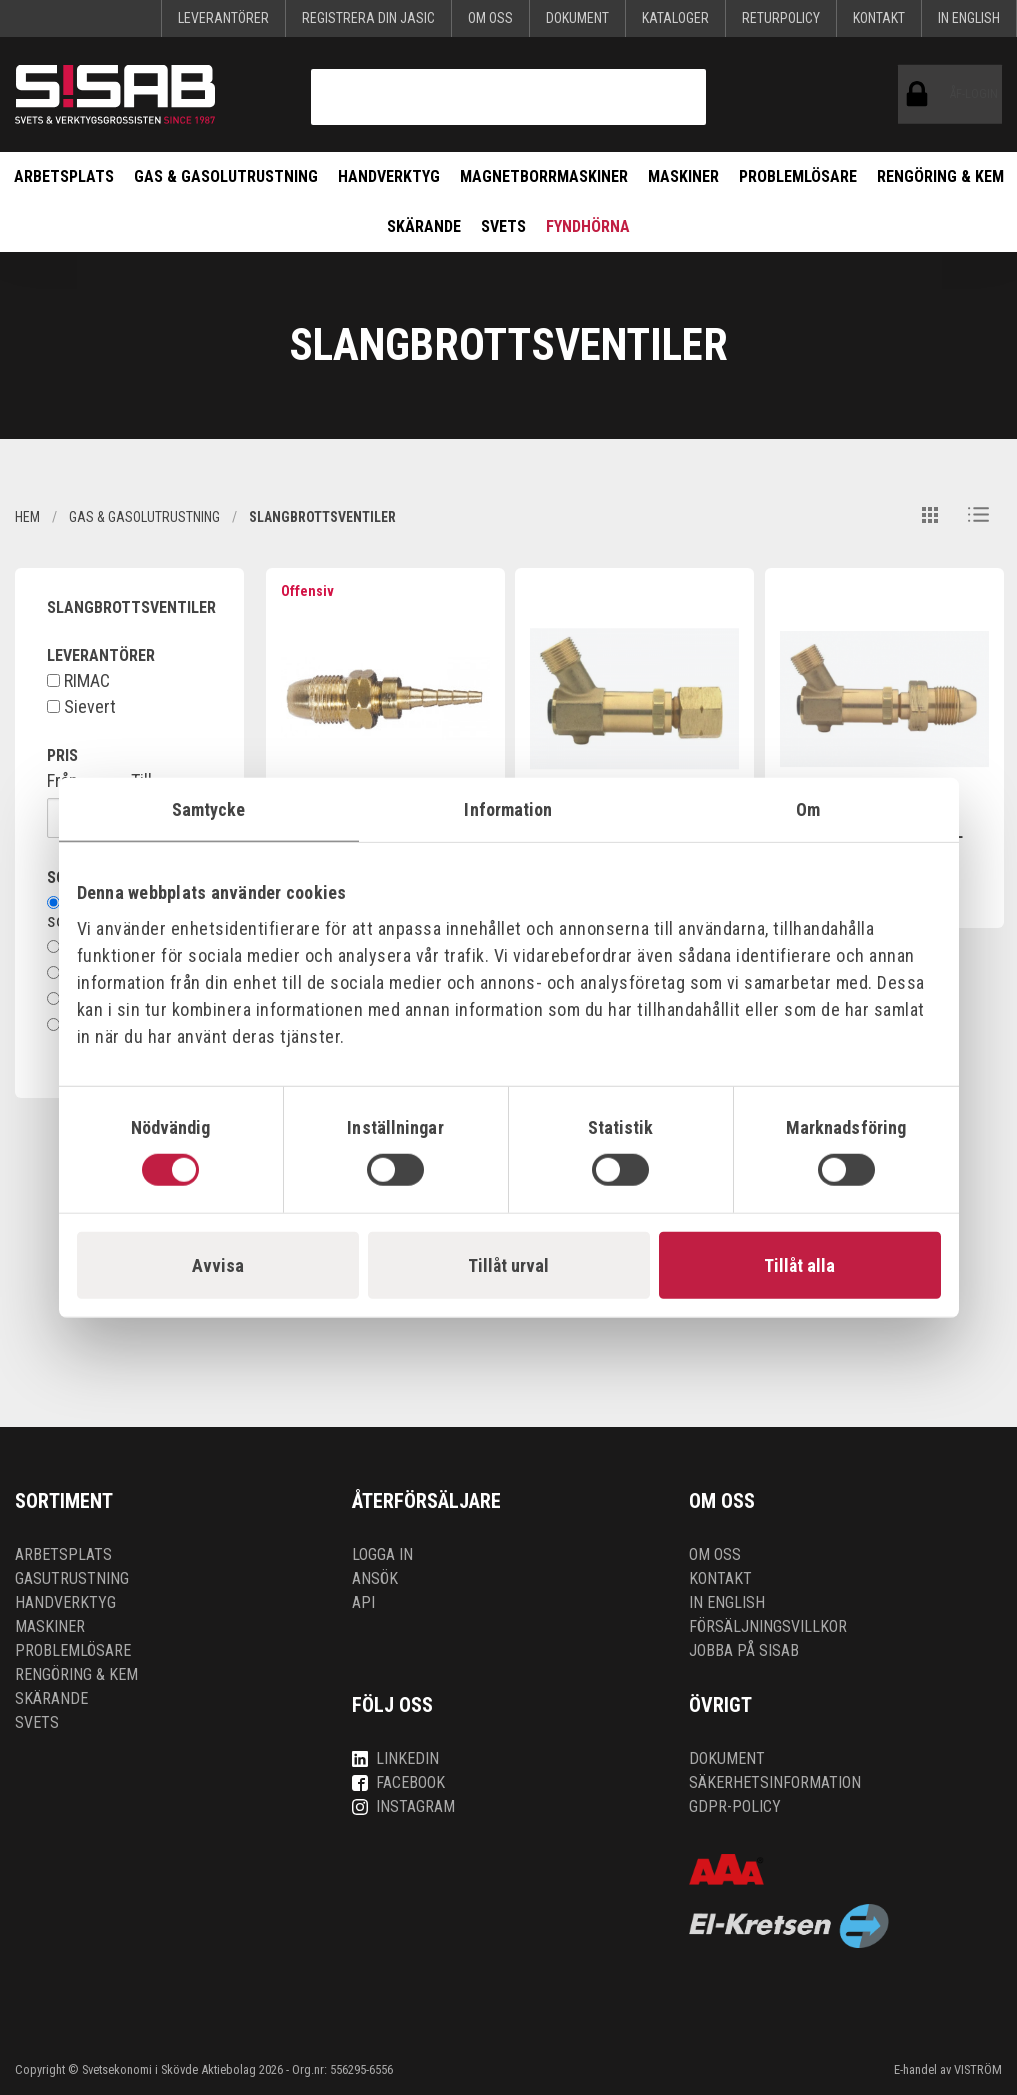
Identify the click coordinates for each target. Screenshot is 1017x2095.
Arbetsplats (64, 176)
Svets (503, 226)
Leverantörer (223, 18)
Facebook (398, 1782)
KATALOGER (675, 18)
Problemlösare (798, 176)
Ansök (375, 1578)
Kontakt (879, 18)
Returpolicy (781, 18)
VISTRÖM (978, 2069)
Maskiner (683, 176)
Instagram (403, 1806)
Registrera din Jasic (368, 18)
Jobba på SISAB (744, 1650)
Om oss (490, 18)
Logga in (382, 1554)
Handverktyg (389, 176)
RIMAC (78, 681)
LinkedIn (395, 1758)
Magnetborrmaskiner (544, 176)
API (363, 1602)
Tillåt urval (508, 1265)
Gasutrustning (72, 1578)
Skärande (424, 226)
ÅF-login (921, 94)
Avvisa (218, 1265)
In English (969, 18)
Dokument (577, 18)
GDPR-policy (735, 1806)
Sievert (81, 707)
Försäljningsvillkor (768, 1626)
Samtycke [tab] (209, 808)
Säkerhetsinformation (775, 1782)
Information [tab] (508, 808)
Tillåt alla (799, 1265)
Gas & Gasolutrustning (226, 176)
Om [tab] (808, 808)
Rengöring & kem (940, 176)
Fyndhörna (588, 226)
